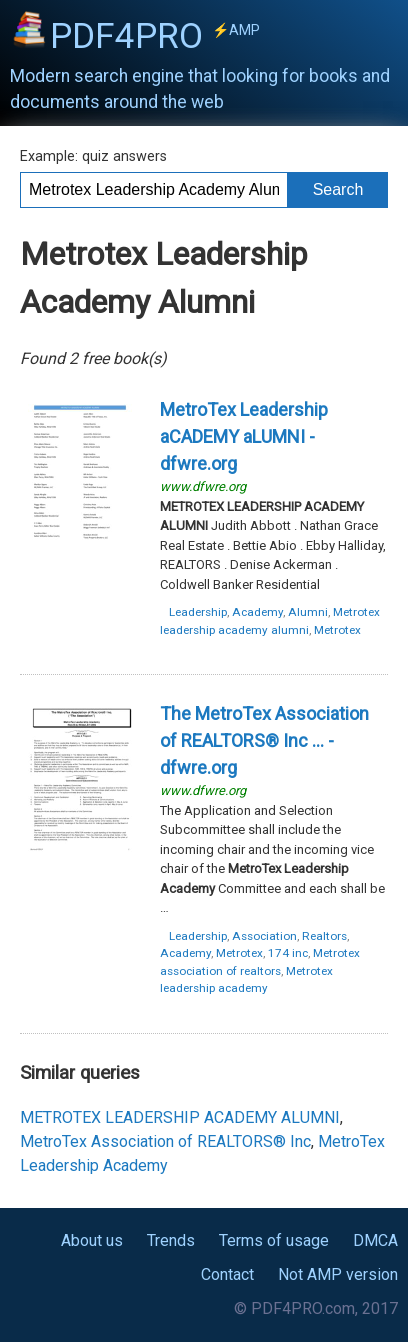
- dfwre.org (244, 436)
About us (92, 1240)
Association (264, 936)
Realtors (324, 936)
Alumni (308, 612)
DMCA (375, 1240)
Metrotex (337, 630)
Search (338, 189)
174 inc (288, 953)
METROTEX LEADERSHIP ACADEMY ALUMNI (180, 1117)
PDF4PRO (155, 36)
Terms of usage (274, 1240)
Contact (227, 1274)
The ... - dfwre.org (264, 740)
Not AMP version (338, 1274)
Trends (171, 1240)
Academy (257, 612)
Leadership (198, 612)
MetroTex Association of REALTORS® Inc (165, 1141)
